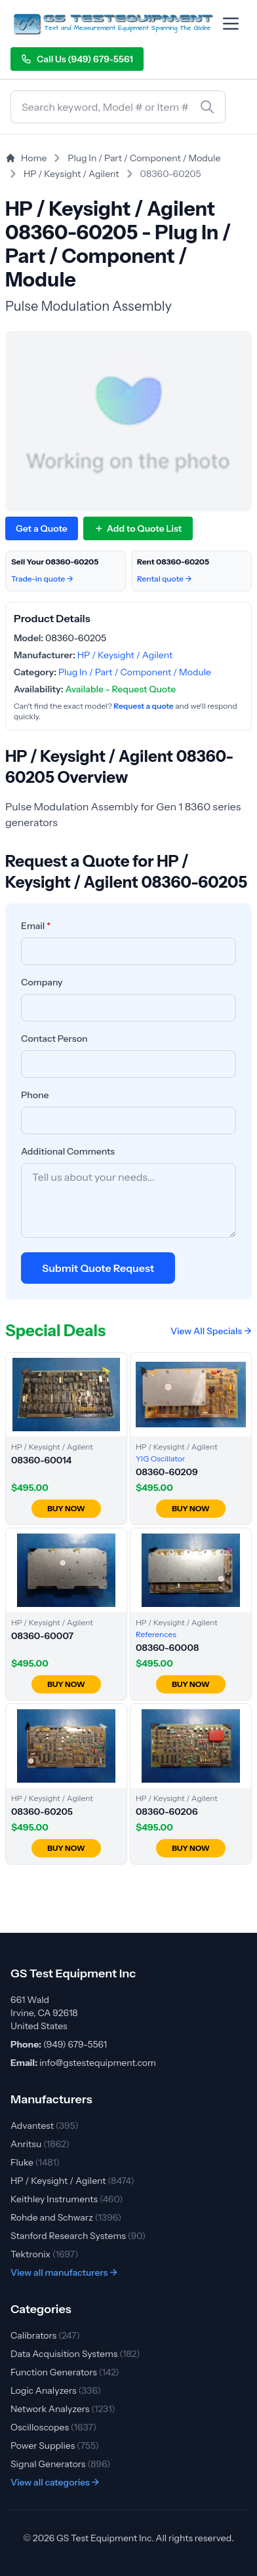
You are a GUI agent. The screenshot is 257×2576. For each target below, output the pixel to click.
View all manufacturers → (63, 2272)
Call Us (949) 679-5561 (77, 59)
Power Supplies (54, 2445)
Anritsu (39, 2144)
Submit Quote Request (98, 1268)
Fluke (35, 2162)
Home (26, 158)
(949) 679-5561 (75, 2044)
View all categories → (55, 2482)
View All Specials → (211, 1331)
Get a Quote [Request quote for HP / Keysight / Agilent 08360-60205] (42, 528)
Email (35, 926)
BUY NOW (66, 1508)
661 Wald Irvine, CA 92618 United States (44, 2013)
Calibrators (45, 2335)
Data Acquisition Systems (75, 2354)
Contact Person (54, 1038)
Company (42, 982)
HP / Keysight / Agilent (71, 174)
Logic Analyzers (55, 2390)
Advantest (44, 2125)
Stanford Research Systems (78, 2236)
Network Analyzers (62, 2409)
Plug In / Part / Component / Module (144, 158)
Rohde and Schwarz (65, 2217)
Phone (35, 1095)
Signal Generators (60, 2464)
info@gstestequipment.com (97, 2063)
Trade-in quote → (42, 579)
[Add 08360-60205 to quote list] (138, 528)
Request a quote (143, 706)
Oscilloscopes (53, 2427)
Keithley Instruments (66, 2199)
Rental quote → (164, 579)
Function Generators (64, 2372)
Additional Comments (68, 1151)
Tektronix (44, 2254)
